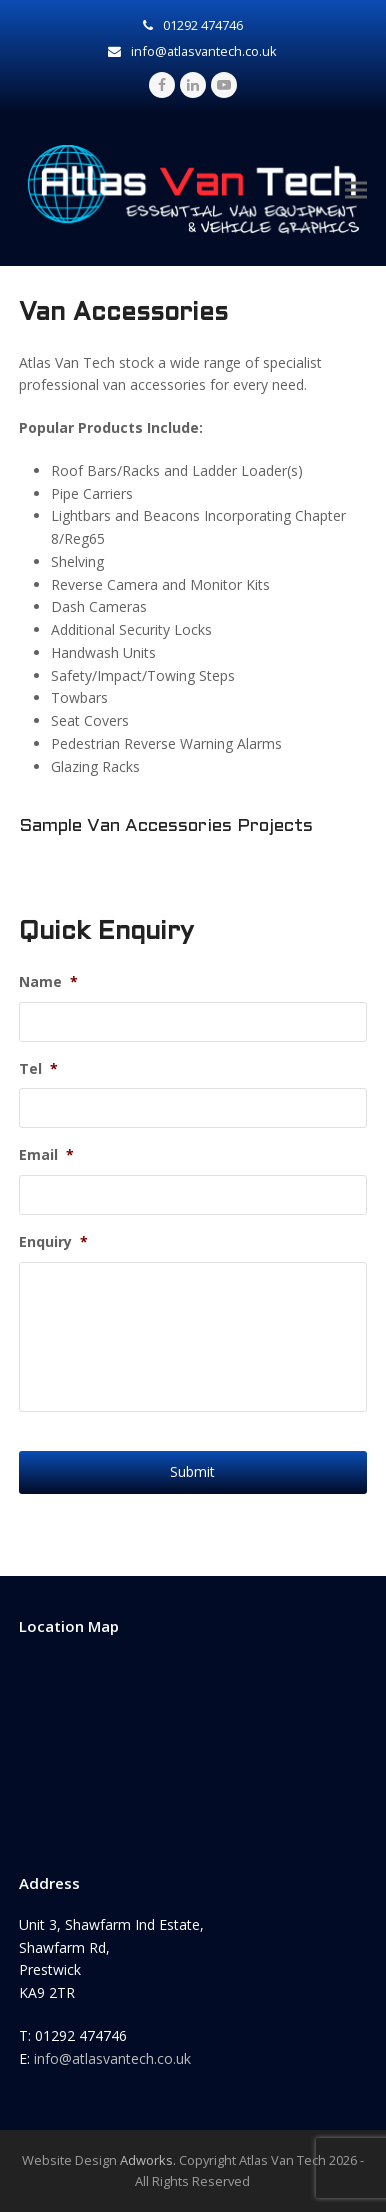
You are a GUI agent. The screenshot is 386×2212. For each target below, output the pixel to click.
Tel (38, 1069)
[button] (356, 189)
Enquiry (53, 1242)
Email (46, 1155)
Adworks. (148, 2160)
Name (48, 982)
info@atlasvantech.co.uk (112, 2058)
